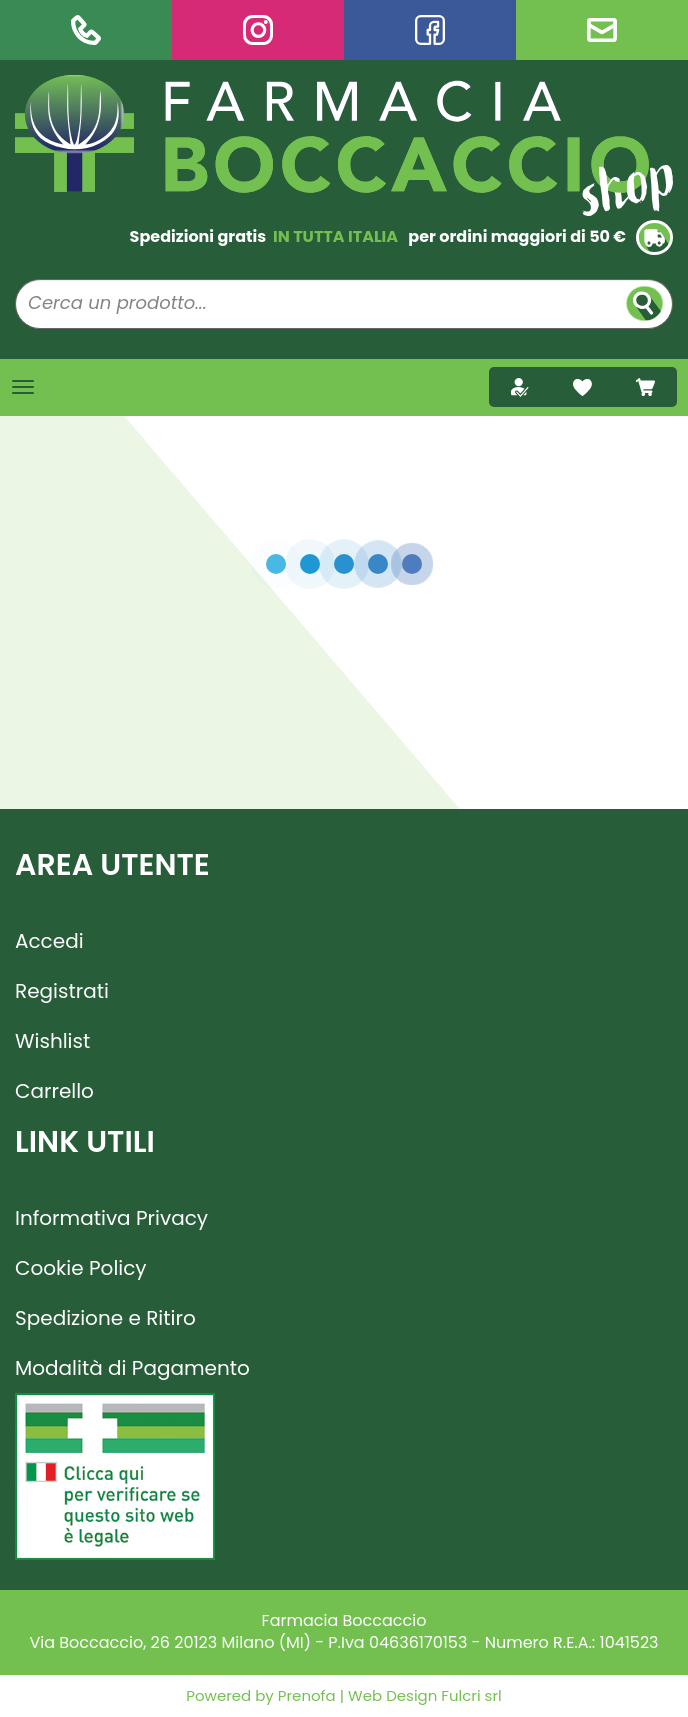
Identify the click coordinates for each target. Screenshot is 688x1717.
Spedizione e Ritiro (105, 1318)
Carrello (54, 1091)
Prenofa (305, 1695)
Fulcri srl (471, 1695)
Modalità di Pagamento (132, 1368)
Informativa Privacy (111, 1218)
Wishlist (52, 1041)
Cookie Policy (81, 1268)
